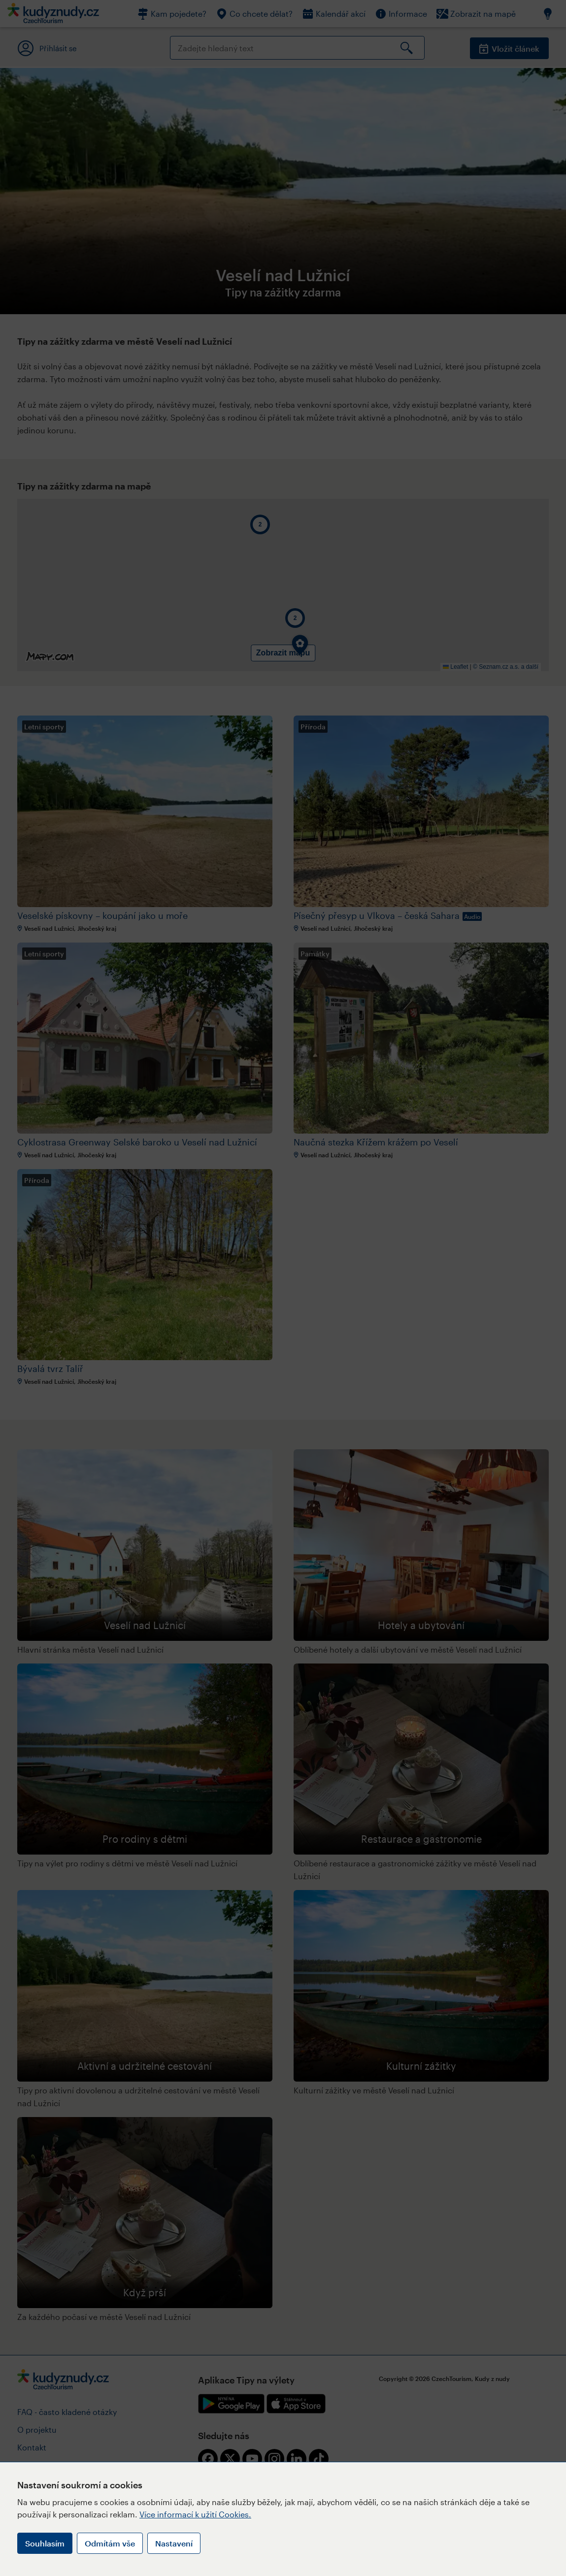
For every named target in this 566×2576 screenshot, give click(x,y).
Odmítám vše (110, 2543)
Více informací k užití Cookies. (195, 2514)
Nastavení (174, 2543)
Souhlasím (45, 2543)
